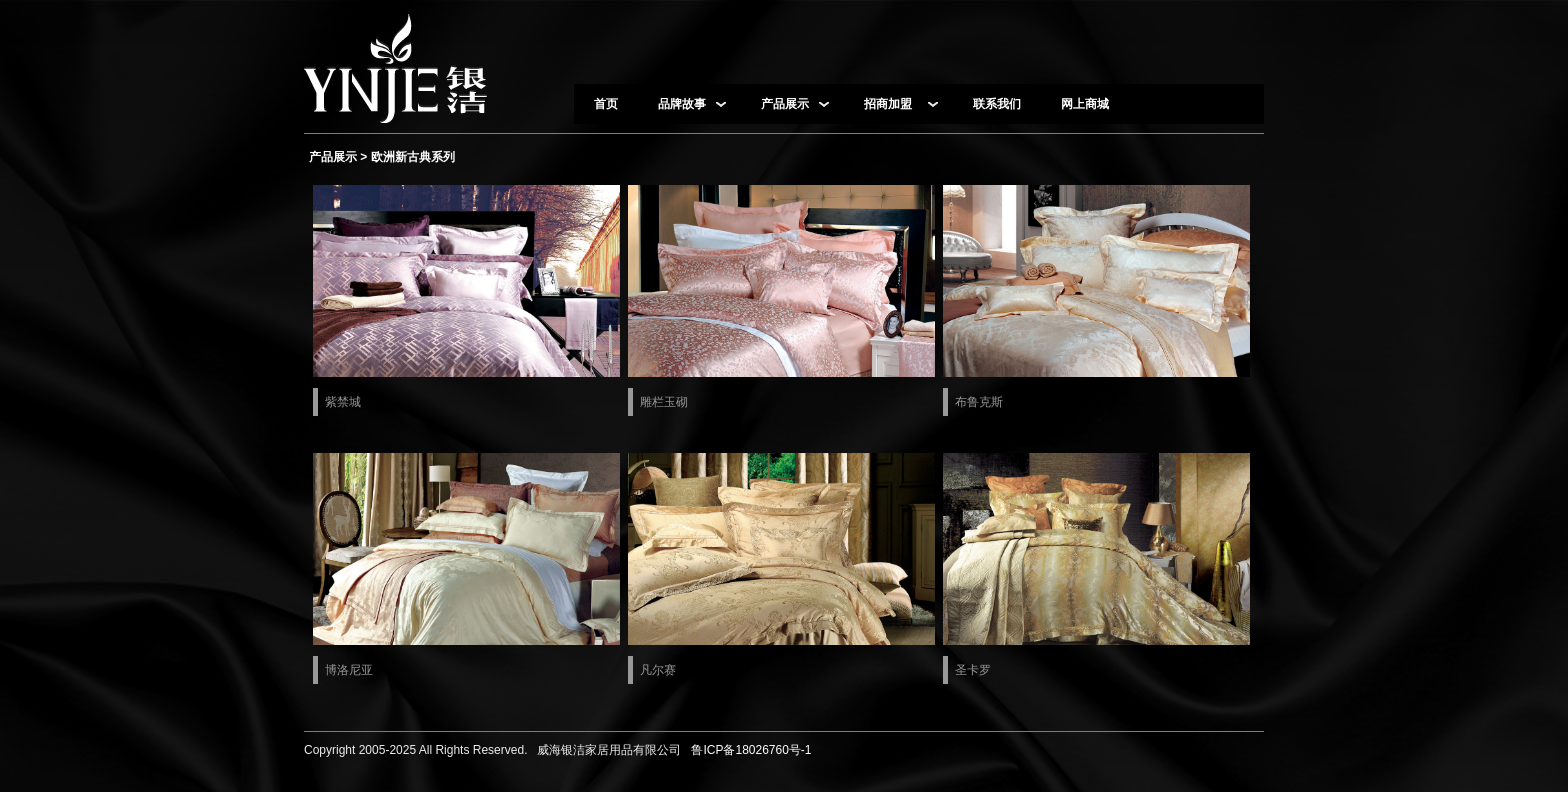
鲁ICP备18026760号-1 (748, 750)
